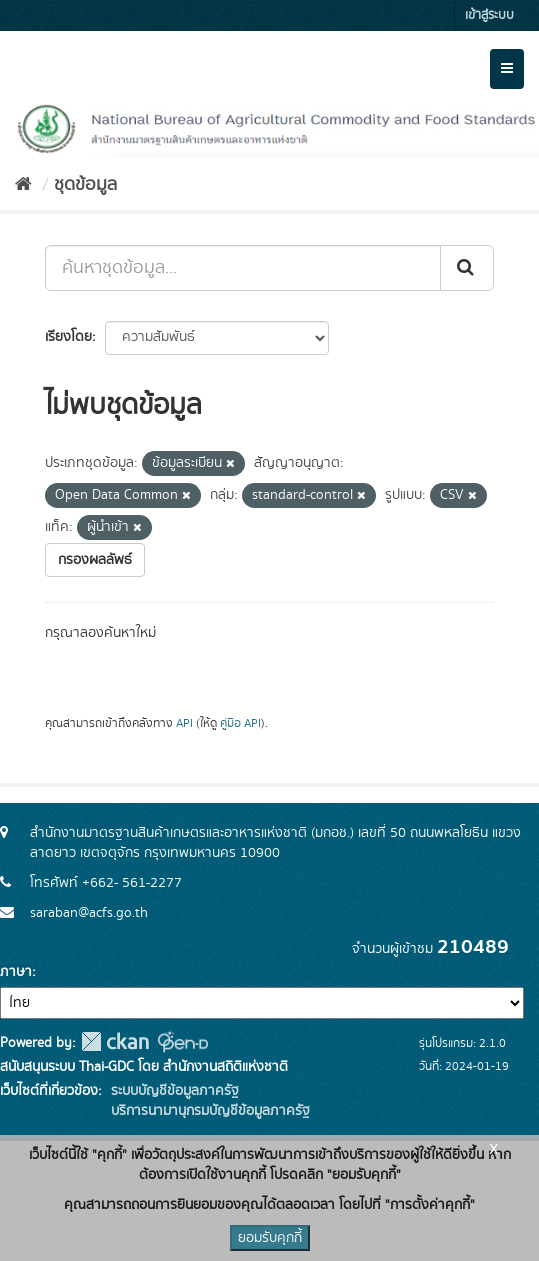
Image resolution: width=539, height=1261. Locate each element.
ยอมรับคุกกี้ (270, 1238)
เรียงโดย (68, 337)
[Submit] (467, 268)
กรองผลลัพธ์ (95, 560)
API (184, 723)
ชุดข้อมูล (85, 185)
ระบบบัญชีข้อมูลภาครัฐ (173, 1091)
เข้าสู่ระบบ (489, 15)
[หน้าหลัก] (23, 185)
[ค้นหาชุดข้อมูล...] (243, 268)
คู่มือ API (240, 723)
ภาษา (16, 972)
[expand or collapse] (507, 69)
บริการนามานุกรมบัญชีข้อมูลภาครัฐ (208, 1111)
